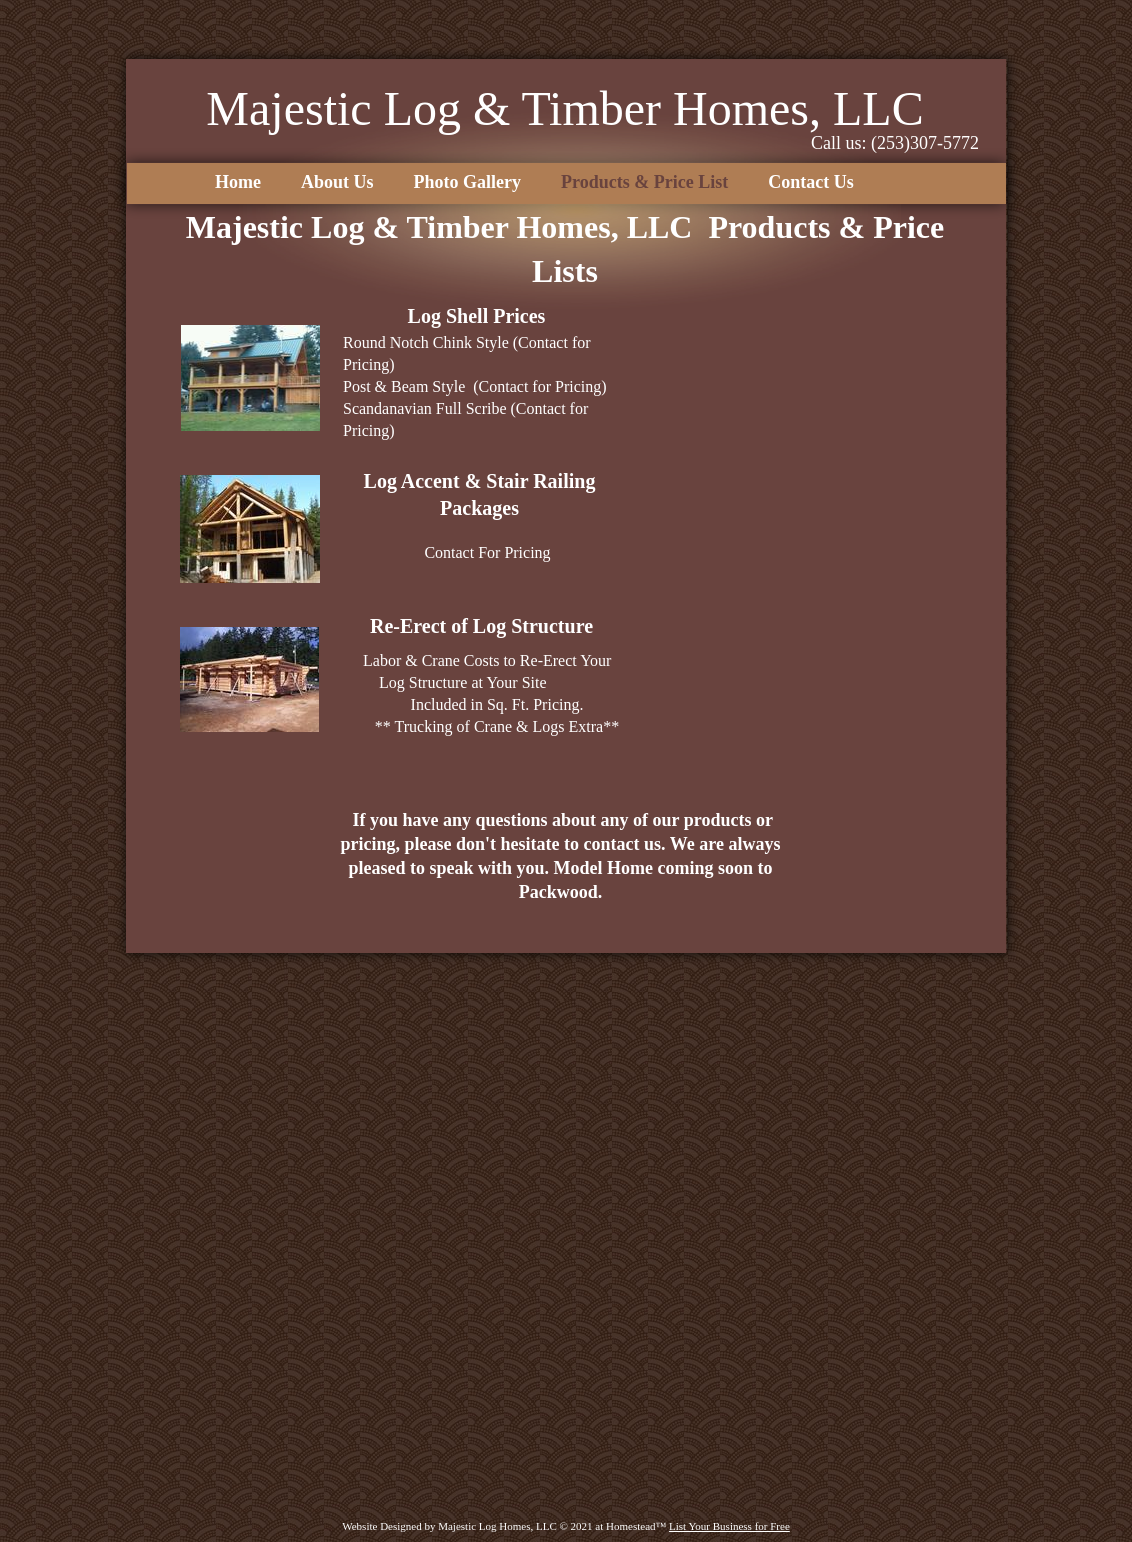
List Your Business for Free (729, 1526)
